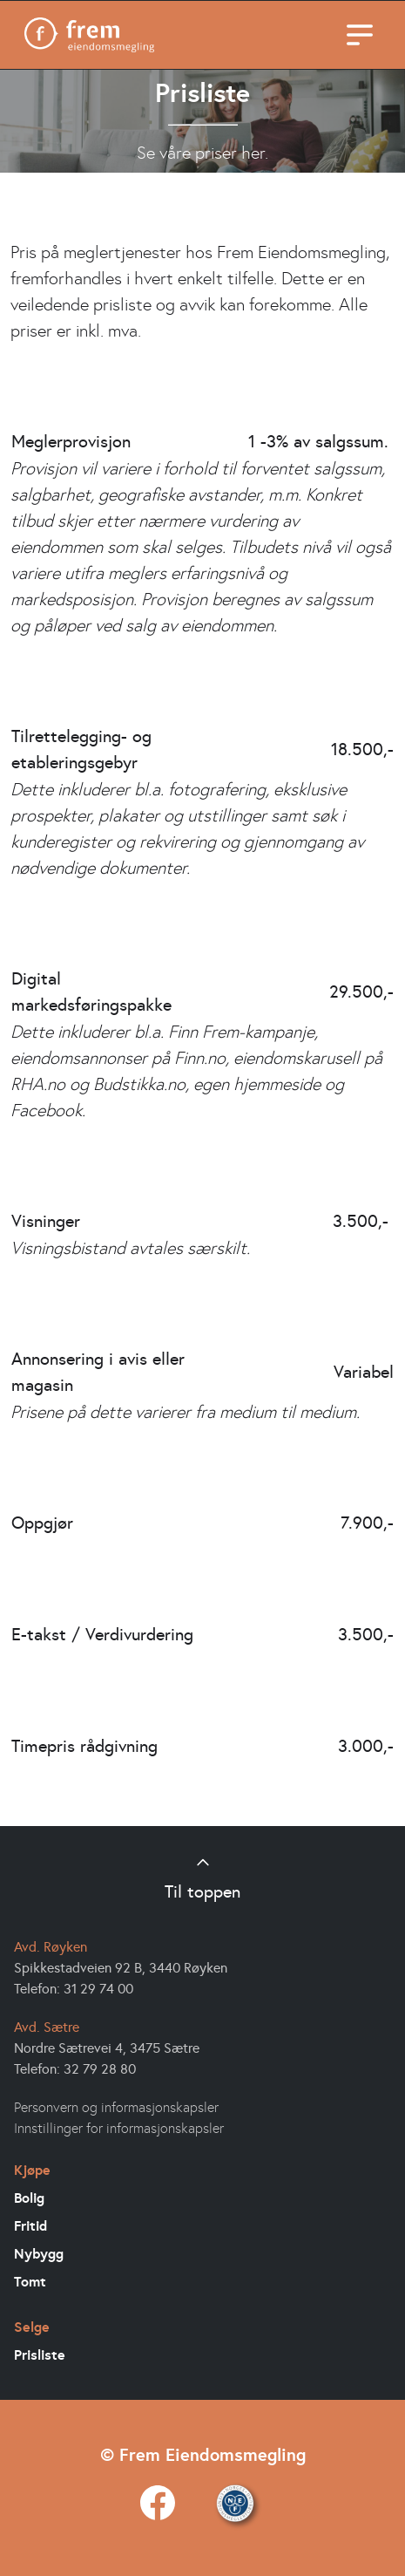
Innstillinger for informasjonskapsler (119, 2127)
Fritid (30, 2225)
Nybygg (39, 2253)
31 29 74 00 (98, 1988)
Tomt (30, 2281)
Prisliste (39, 2354)
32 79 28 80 (100, 2068)
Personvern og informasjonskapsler (116, 2107)
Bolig (29, 2197)
